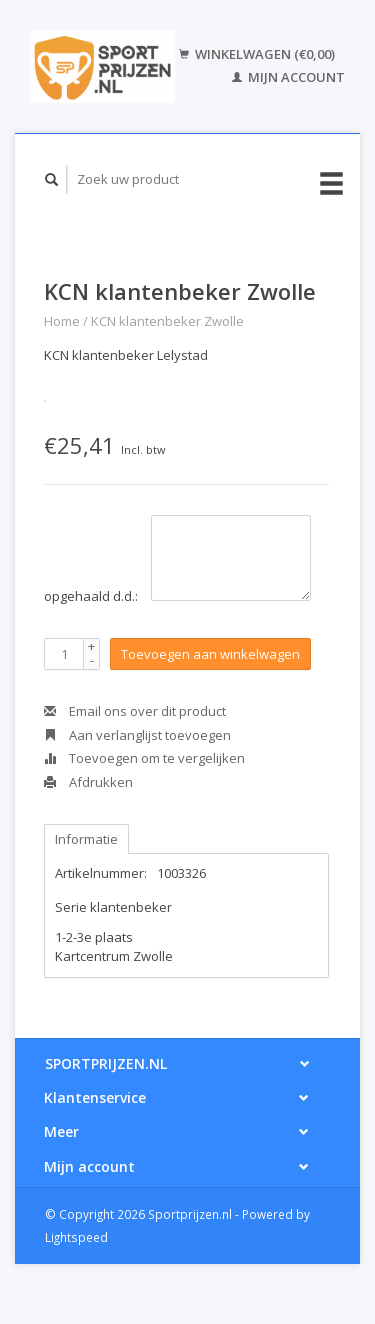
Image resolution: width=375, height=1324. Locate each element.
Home (62, 321)
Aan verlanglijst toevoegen (137, 735)
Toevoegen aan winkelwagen (210, 654)
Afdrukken (88, 782)
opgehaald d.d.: (91, 596)
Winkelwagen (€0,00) (257, 54)
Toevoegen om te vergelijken (144, 758)
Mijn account (288, 77)
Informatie (86, 839)
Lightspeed (76, 1237)
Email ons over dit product (135, 711)
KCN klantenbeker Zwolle (167, 321)
